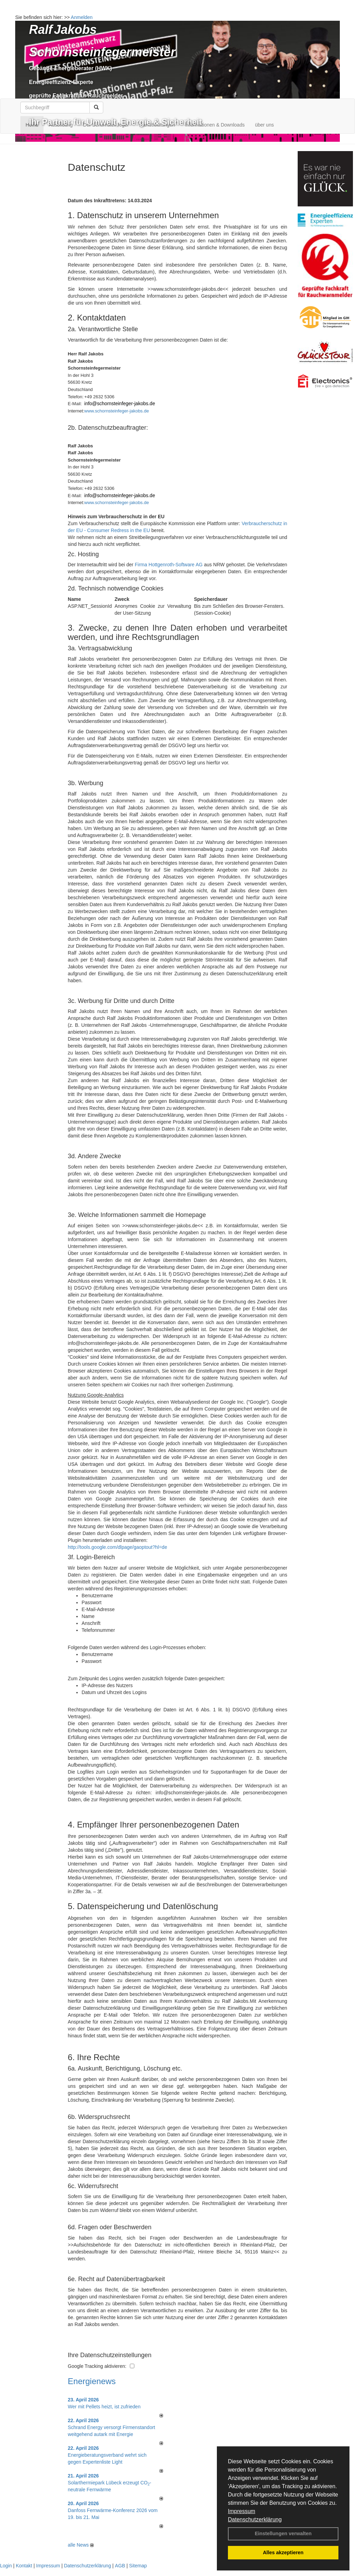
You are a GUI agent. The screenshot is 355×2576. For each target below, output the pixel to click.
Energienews (92, 2381)
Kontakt (24, 2565)
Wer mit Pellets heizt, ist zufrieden (104, 2406)
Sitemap (138, 2565)
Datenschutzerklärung (255, 2519)
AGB (120, 2565)
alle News (81, 2545)
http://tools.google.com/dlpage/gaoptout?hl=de (117, 1547)
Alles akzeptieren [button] (283, 2552)
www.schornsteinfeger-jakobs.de (116, 410)
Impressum (241, 2511)
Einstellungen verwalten (283, 2533)
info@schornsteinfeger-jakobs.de (119, 403)
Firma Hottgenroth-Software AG (168, 564)
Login (6, 2565)
